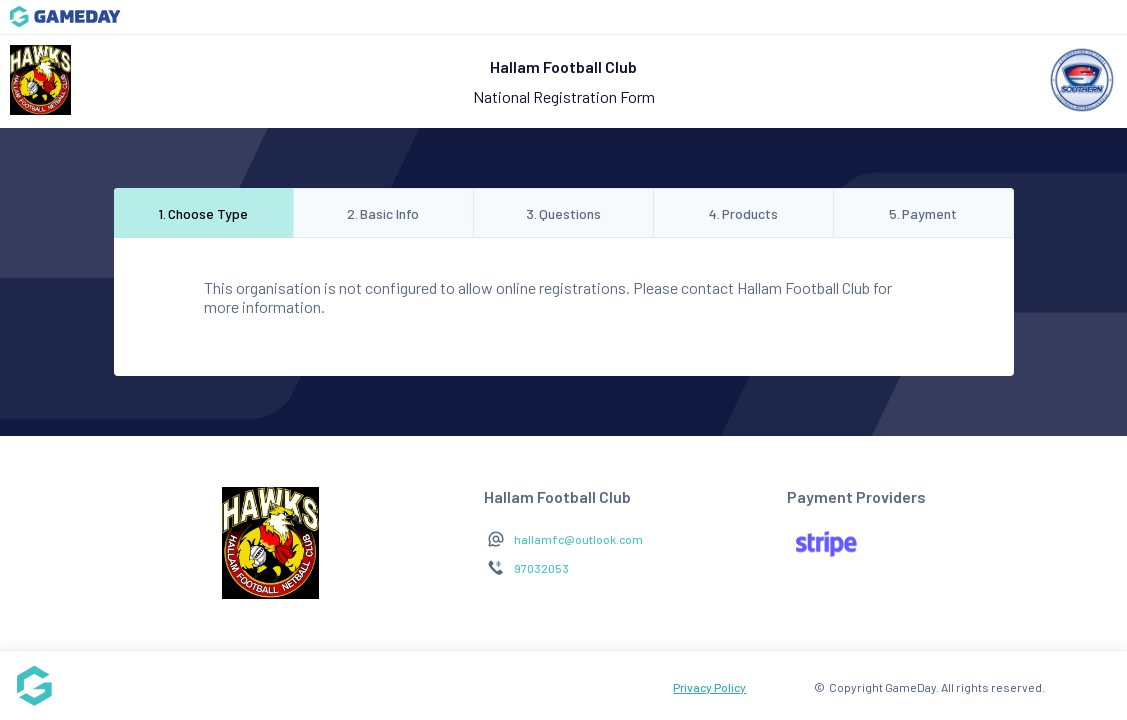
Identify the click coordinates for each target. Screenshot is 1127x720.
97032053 (541, 568)
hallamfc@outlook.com (578, 539)
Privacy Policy (709, 687)
